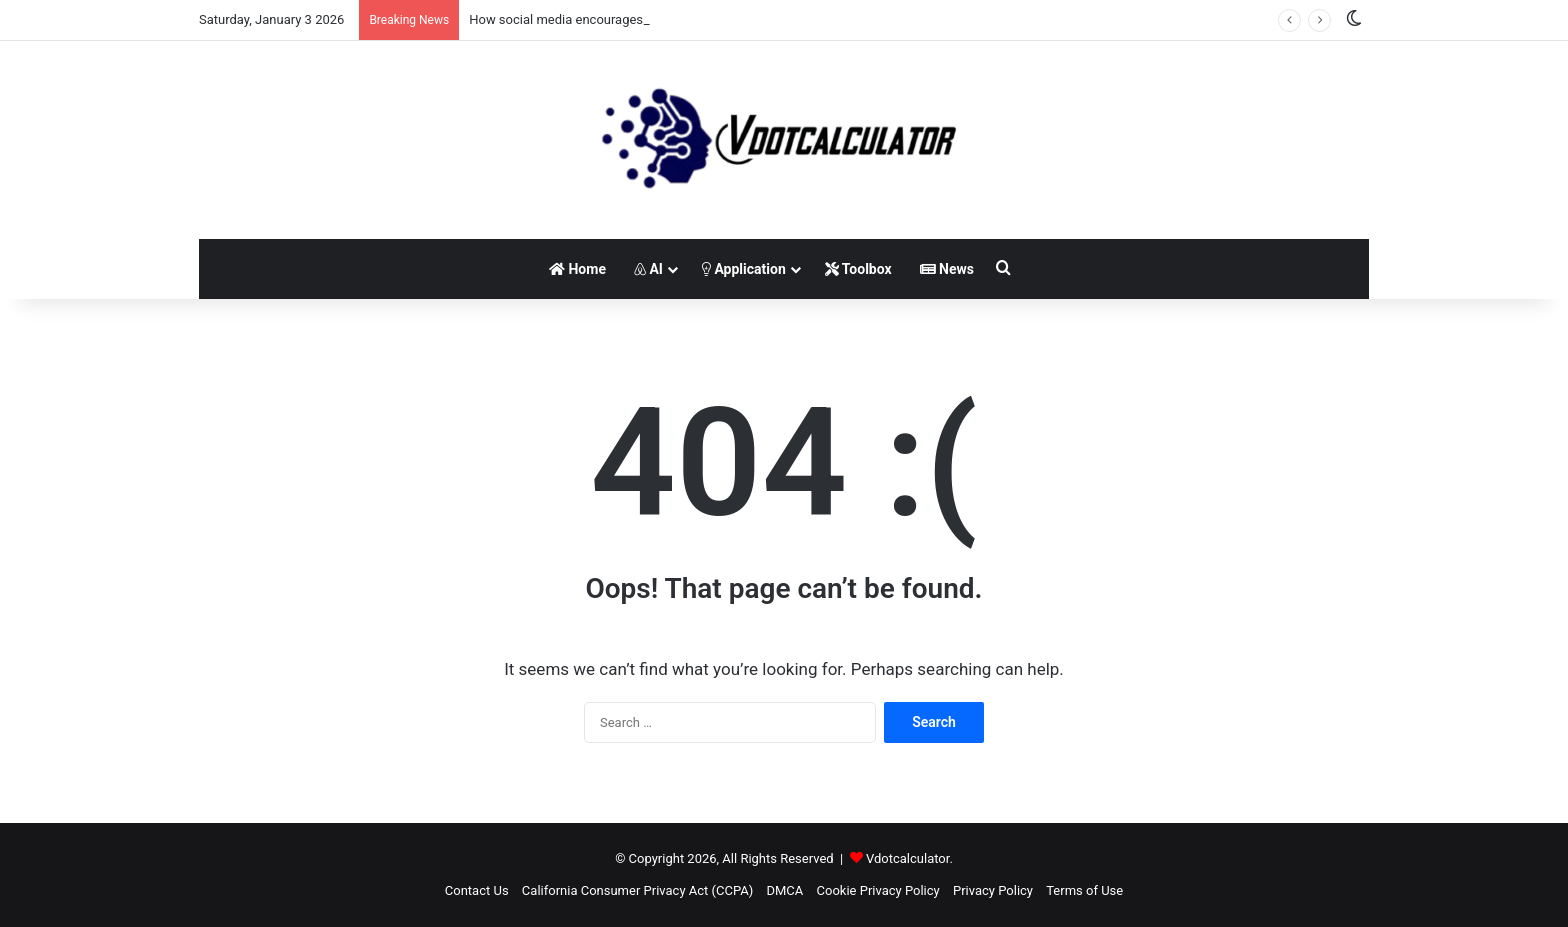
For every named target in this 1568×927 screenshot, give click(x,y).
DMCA (784, 890)
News (947, 269)
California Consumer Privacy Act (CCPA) (637, 890)
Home (577, 269)
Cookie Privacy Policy (878, 890)
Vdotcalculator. (909, 858)
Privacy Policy (993, 890)
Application (744, 269)
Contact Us (477, 890)
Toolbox (858, 269)
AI (648, 269)
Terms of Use (1084, 890)
